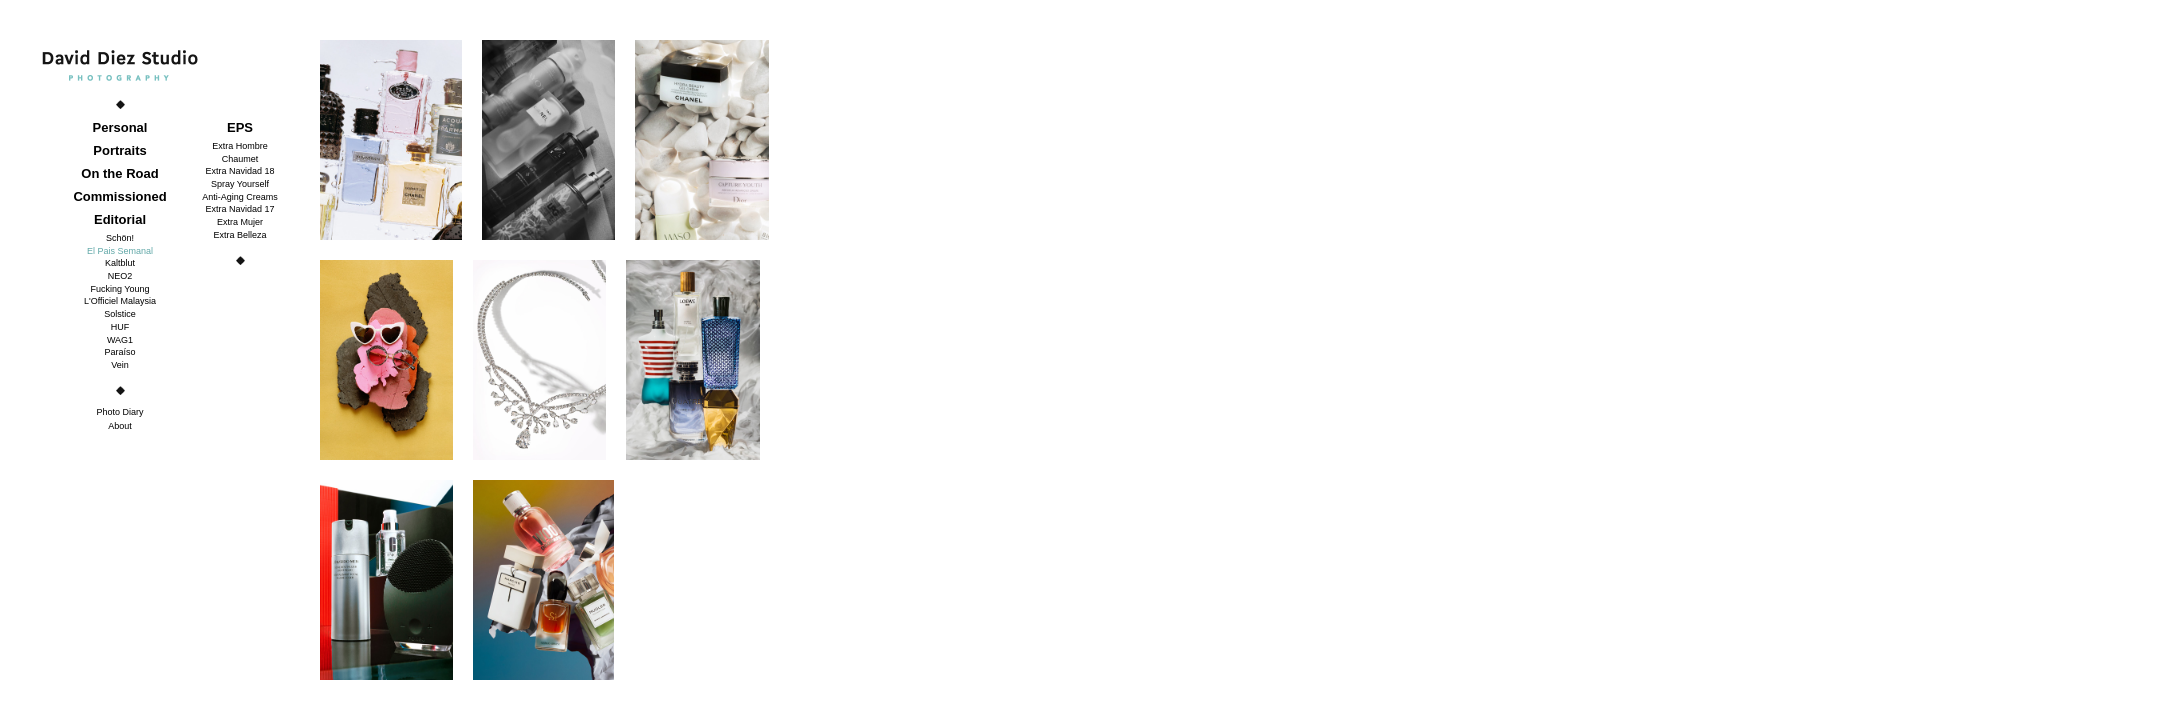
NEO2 (120, 276)
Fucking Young (119, 289)
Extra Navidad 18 (239, 171)
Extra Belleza (239, 235)
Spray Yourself (240, 184)
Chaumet (240, 159)
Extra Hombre (240, 146)
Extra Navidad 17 (239, 209)
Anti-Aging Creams (240, 197)
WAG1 (120, 340)
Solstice (120, 314)
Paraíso (119, 352)
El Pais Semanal (120, 251)
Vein (120, 365)
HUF (120, 327)
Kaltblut (120, 263)
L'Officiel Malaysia (120, 301)
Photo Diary (119, 412)
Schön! (120, 238)
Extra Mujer (240, 222)
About (120, 426)
